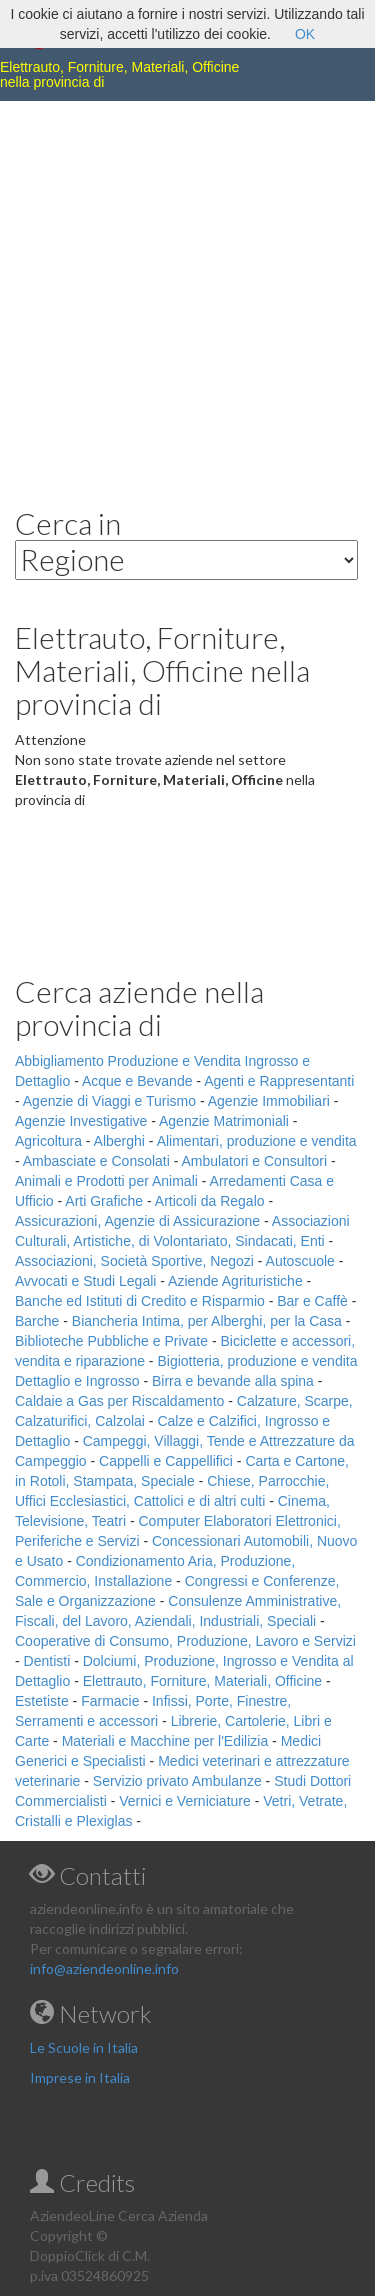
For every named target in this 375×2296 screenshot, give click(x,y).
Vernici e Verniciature (185, 1801)
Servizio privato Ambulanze (177, 1781)
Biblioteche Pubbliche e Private (111, 1341)
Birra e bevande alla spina (233, 1381)
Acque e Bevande (137, 1081)
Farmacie (110, 1701)
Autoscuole (300, 1261)
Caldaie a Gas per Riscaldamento (119, 1401)
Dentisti (47, 1661)
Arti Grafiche (104, 1201)
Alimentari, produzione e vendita (257, 1141)
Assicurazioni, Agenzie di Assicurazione (137, 1221)
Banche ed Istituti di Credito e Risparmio (140, 1301)
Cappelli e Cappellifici (166, 1461)
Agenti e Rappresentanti (279, 1081)
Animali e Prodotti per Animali (106, 1181)
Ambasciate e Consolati (96, 1161)
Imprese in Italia (80, 2077)
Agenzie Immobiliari (269, 1101)
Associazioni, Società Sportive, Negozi (134, 1261)
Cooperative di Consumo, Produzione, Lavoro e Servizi (185, 1641)
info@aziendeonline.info (104, 1968)
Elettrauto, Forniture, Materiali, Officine (202, 1681)
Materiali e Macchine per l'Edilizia (165, 1741)
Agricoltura (48, 1141)
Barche (37, 1321)
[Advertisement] (187, 288)
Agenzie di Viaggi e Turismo (109, 1101)
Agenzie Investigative (81, 1121)
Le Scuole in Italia (84, 2047)
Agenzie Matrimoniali (224, 1121)
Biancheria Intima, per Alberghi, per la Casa (207, 1321)
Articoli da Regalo (210, 1201)
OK (305, 34)
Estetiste (42, 1701)
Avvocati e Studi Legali (85, 1281)
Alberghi (119, 1141)
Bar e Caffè (312, 1301)
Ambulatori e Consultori (255, 1161)
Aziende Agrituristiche (235, 1281)
